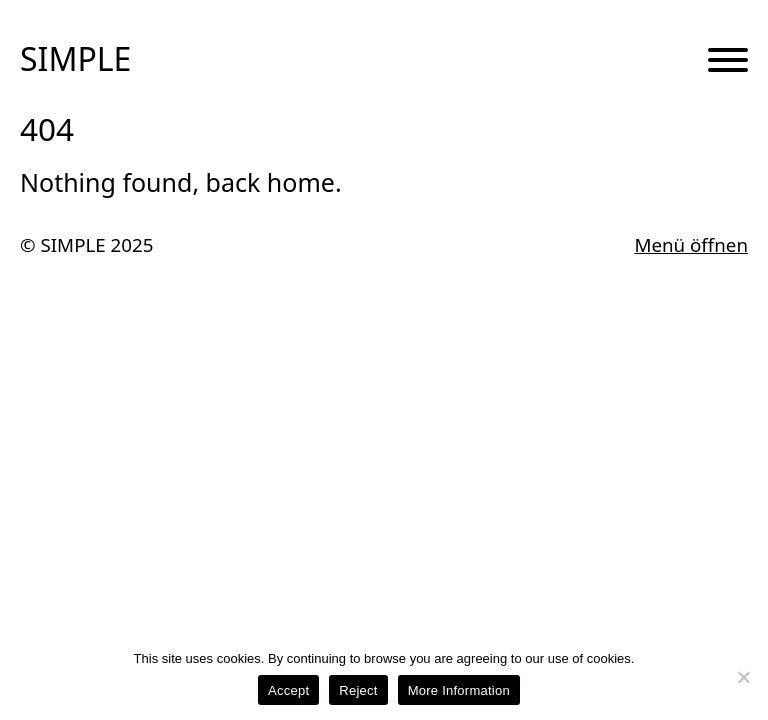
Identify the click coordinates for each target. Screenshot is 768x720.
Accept (288, 690)
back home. (274, 182)
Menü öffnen (691, 245)
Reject (358, 690)
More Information (459, 690)
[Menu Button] (728, 61)
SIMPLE (75, 59)
